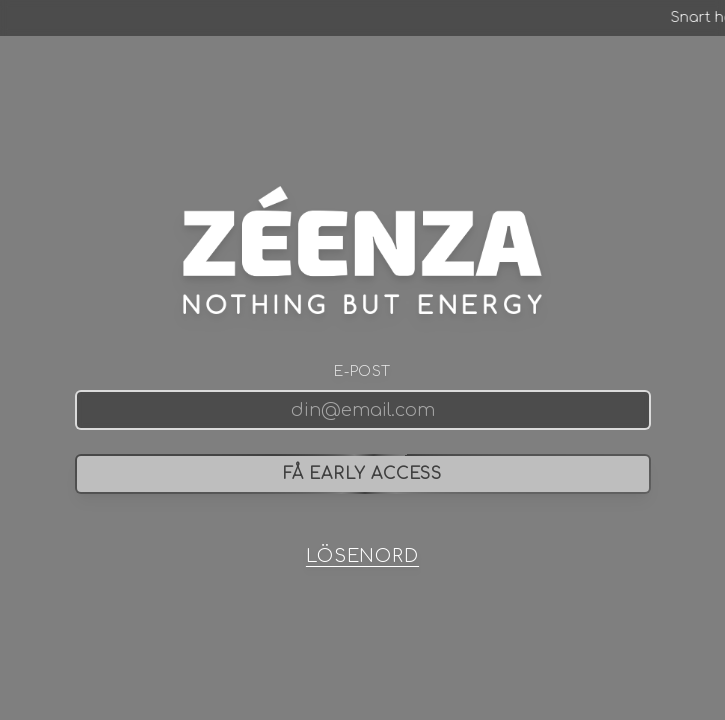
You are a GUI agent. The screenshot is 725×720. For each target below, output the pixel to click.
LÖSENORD (362, 556)
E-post (362, 371)
